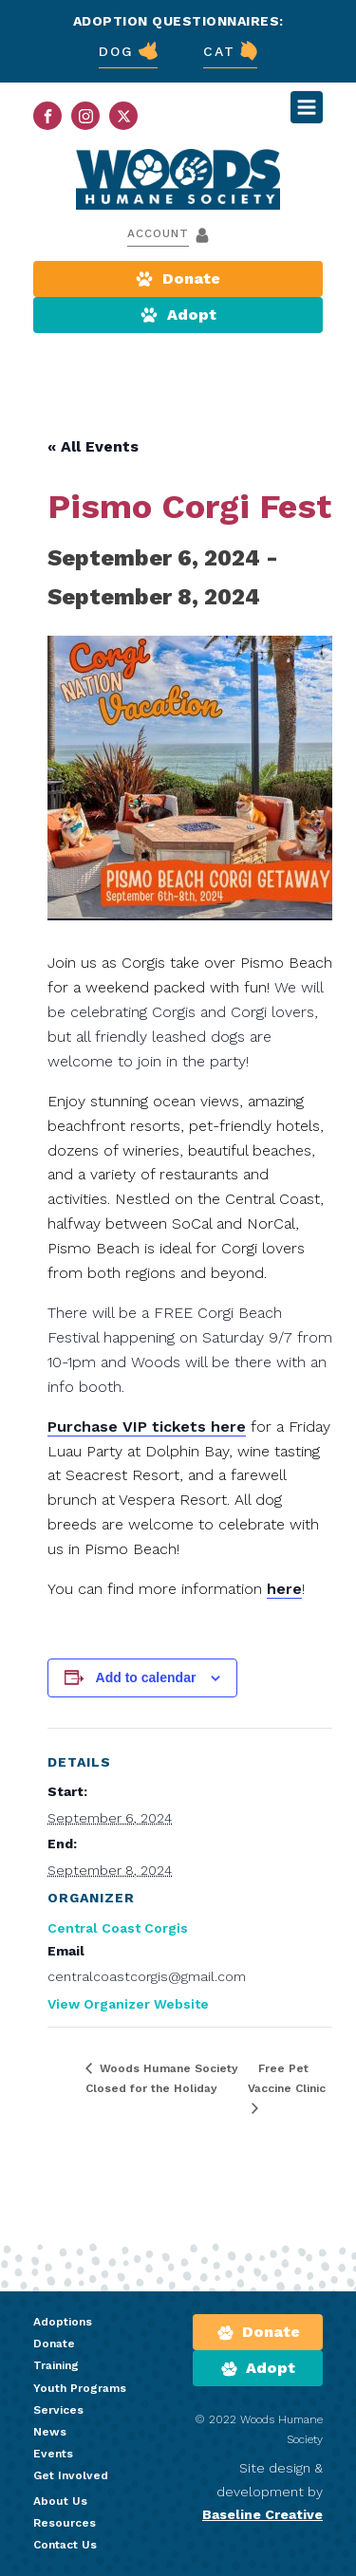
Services (58, 2410)
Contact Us (65, 2544)
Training (56, 2365)
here (284, 1589)
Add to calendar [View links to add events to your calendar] (146, 1677)
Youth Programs (79, 2388)
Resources (64, 2523)
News (49, 2431)
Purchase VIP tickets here (146, 1427)
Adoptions (62, 2321)
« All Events (93, 446)
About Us (60, 2501)
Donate (54, 2343)
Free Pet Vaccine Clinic (287, 2078)
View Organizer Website (128, 2003)
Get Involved (70, 2475)
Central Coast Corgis (117, 1928)
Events (53, 2453)
